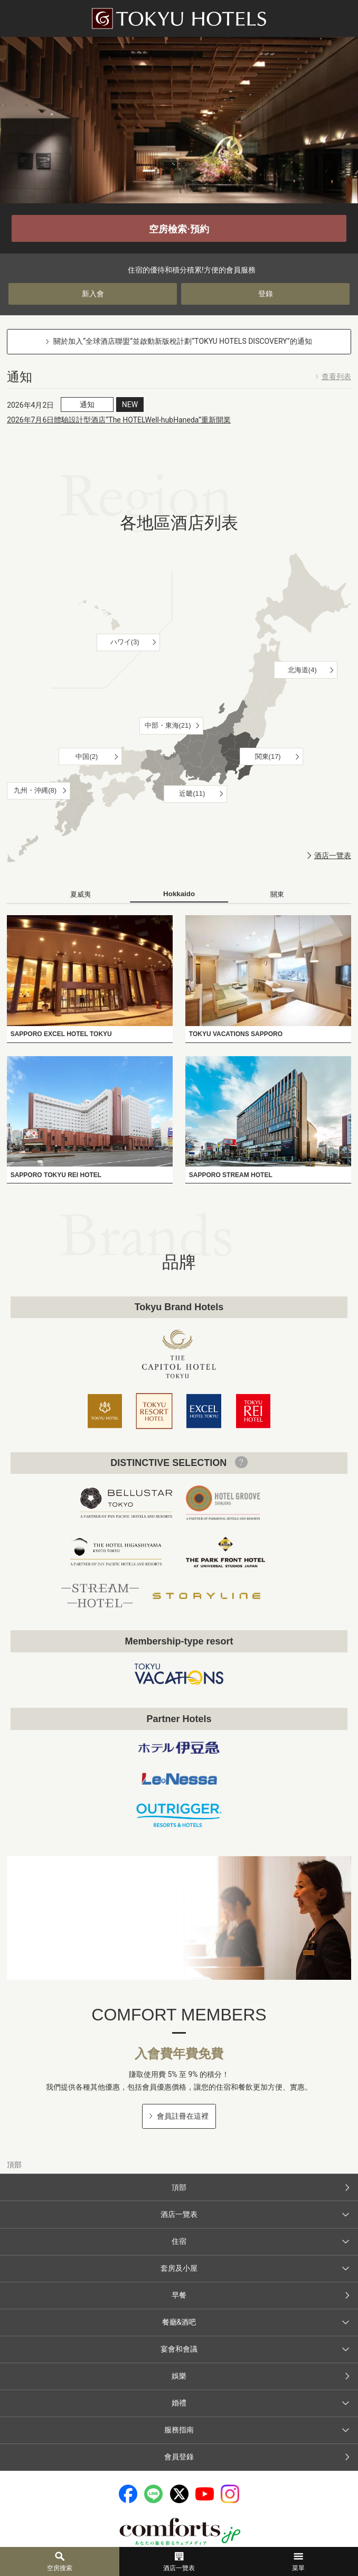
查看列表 (336, 376)
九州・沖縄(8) (35, 790)
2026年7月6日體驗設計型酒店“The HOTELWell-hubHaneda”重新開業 (119, 420)
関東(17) (268, 756)
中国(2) (87, 756)
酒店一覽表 (332, 855)
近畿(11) (192, 793)
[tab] (81, 895)
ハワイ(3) (124, 642)
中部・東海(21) (168, 725)
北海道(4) (302, 670)
